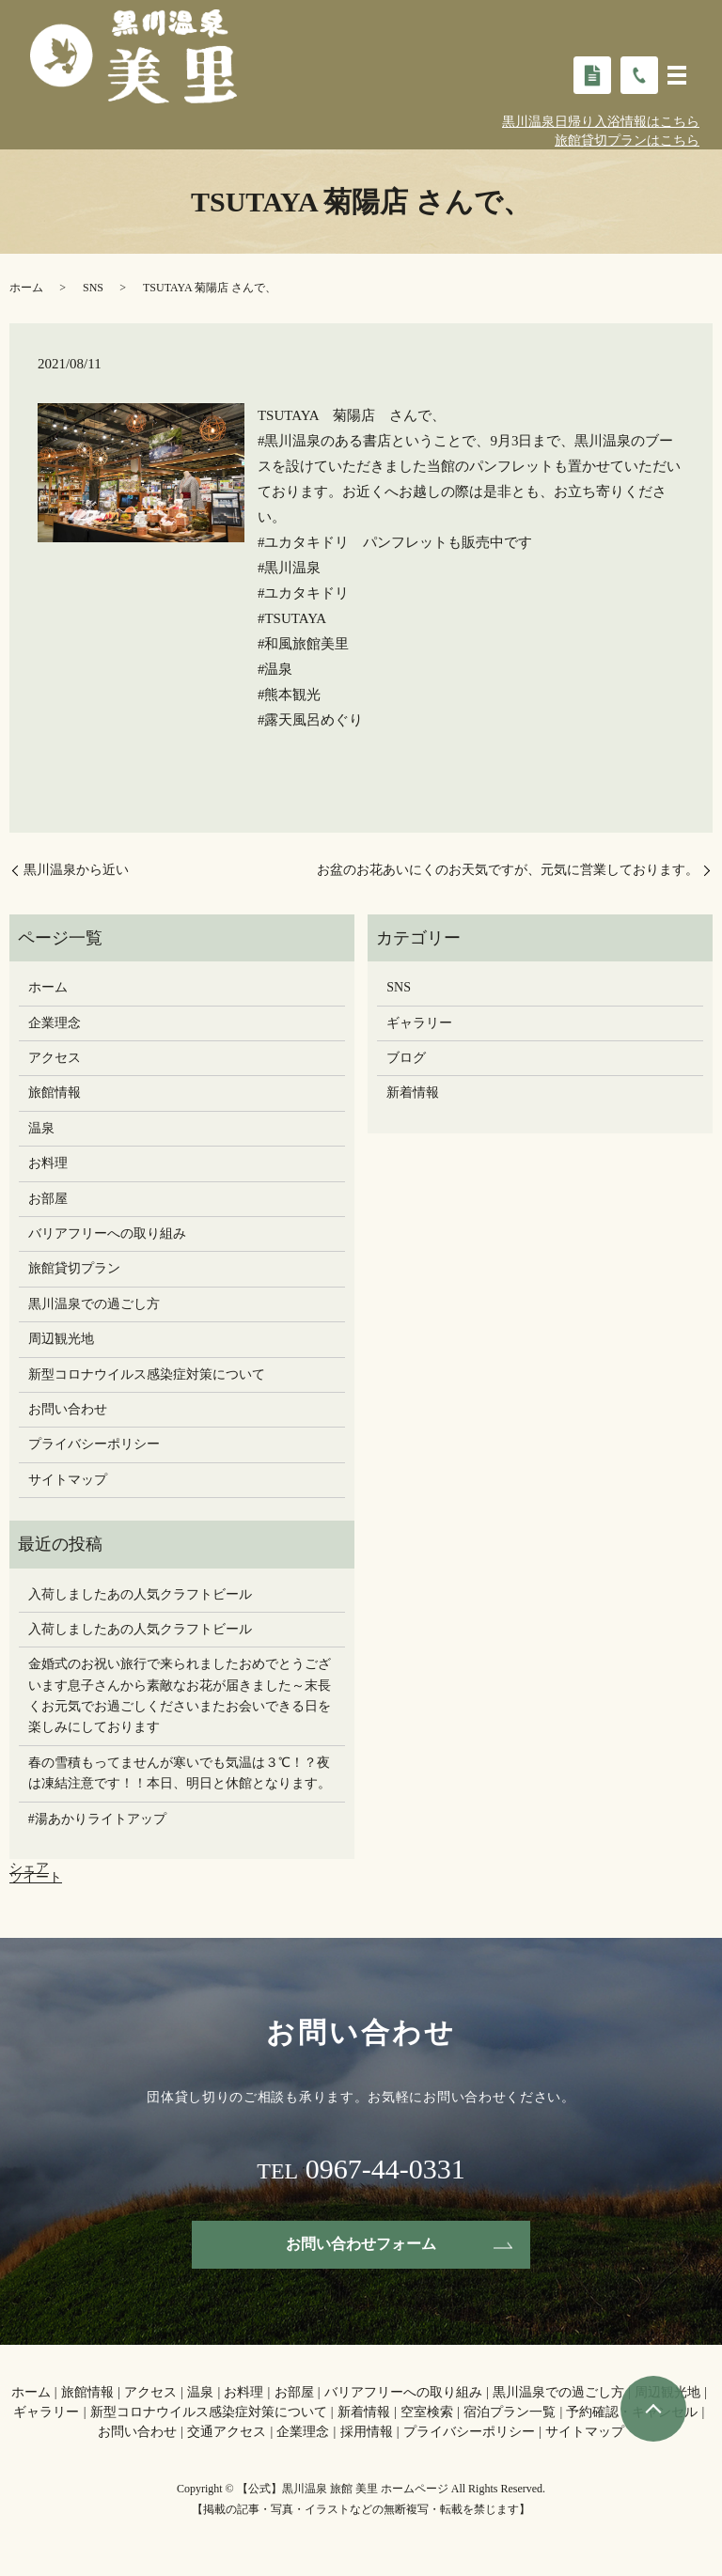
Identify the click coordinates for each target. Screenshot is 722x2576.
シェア (29, 1868)
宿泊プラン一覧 (509, 2412)
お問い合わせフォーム (361, 2244)
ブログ (406, 1058)
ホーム (26, 287)
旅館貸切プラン (74, 1268)
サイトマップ (67, 1480)
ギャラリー (419, 1023)
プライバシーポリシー (94, 1444)
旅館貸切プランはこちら (627, 140)
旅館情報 (54, 1092)
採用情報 (366, 2432)
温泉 (41, 1128)
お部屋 (48, 1199)
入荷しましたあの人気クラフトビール (140, 1594)
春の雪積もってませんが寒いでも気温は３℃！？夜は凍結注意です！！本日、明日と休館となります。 (179, 1773)
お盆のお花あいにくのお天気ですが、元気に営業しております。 (507, 870)
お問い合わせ (67, 1409)
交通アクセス (226, 2432)
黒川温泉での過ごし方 (94, 1304)
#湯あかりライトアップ (97, 1819)
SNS (93, 287)
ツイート (35, 1877)
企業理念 (54, 1023)
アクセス (54, 1058)
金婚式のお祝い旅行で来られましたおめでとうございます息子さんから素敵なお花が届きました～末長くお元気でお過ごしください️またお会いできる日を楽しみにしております (179, 1695)
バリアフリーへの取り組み (107, 1233)
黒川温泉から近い (83, 870)
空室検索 (426, 2412)
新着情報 (412, 1092)
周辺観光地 (61, 1339)
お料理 (48, 1163)
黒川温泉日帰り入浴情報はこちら (600, 122)
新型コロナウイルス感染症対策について (146, 1374)
